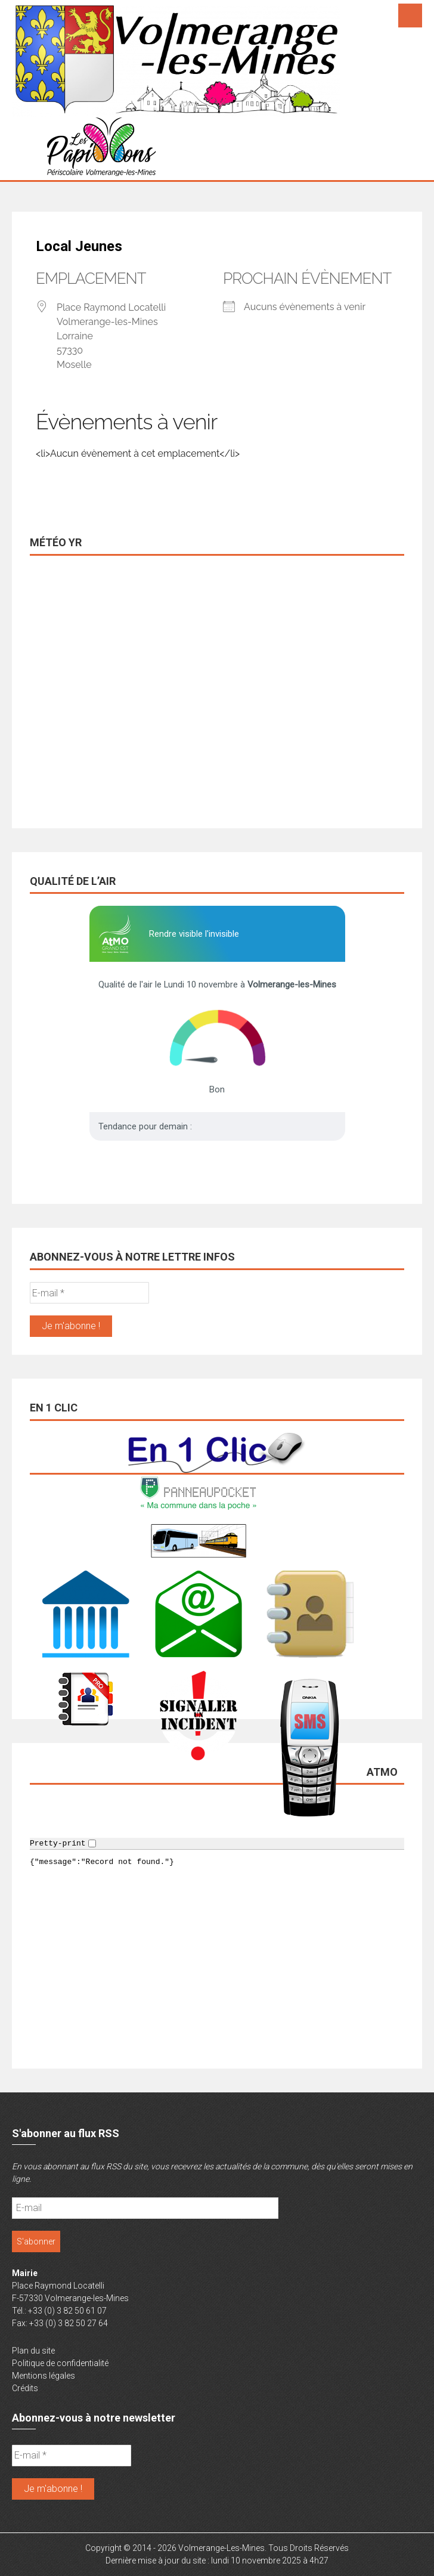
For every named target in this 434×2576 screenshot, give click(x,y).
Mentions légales (43, 2375)
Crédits (25, 2388)
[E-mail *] (89, 1293)
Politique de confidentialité (60, 2363)
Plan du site (33, 2350)
